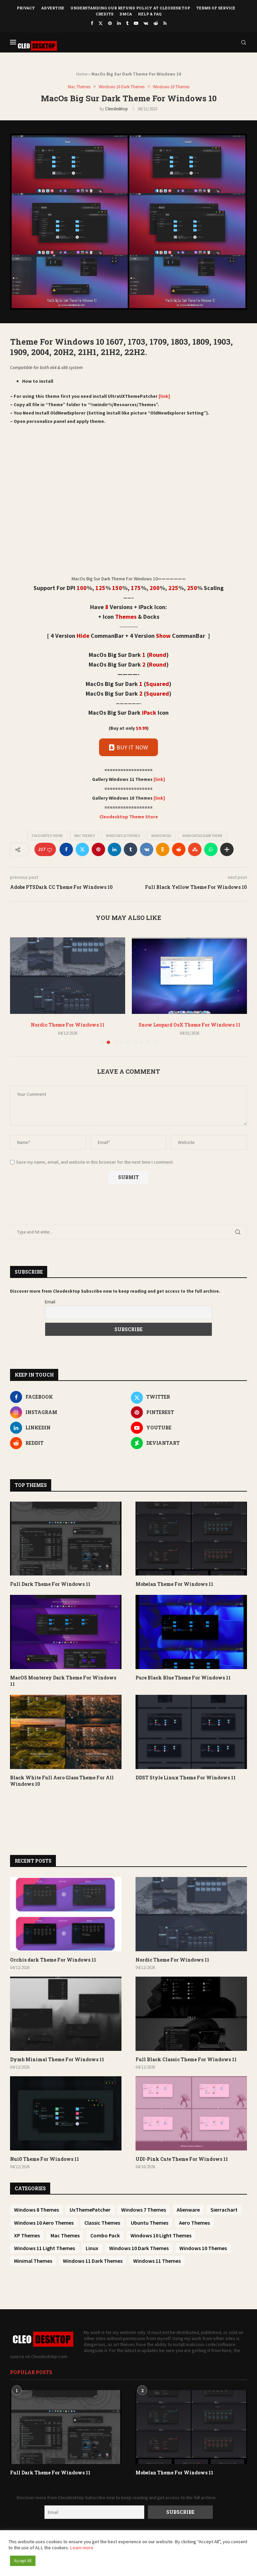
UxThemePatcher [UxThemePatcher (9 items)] (90, 2209)
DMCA (125, 13)
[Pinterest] (110, 23)
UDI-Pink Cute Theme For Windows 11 (182, 2159)
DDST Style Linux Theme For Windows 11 (186, 1777)
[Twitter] (100, 23)
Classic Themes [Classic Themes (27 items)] (102, 2222)
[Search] (243, 42)
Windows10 (161, 835)
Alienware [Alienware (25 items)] (188, 2209)
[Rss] (165, 23)
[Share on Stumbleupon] (194, 849)
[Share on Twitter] (82, 849)
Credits (104, 13)
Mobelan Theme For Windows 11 (174, 1584)
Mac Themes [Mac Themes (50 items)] (65, 2235)
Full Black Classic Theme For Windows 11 (186, 2059)
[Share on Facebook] (66, 849)
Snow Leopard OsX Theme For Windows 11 (189, 1025)
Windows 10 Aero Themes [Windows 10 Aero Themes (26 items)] (44, 2222)
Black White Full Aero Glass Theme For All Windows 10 (62, 1780)
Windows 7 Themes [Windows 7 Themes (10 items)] (143, 2209)
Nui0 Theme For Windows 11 (44, 2159)
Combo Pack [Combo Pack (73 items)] (105, 2235)
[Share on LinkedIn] (114, 849)
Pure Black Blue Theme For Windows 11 (183, 1677)
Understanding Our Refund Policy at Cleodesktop (130, 7)
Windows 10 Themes (123, 835)
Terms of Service (215, 7)
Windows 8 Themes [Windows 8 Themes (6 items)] (36, 2209)
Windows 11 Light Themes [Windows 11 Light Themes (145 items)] (44, 2248)
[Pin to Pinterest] (98, 849)
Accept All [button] (22, 2561)
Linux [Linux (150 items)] (92, 2248)
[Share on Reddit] (178, 849)
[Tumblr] (127, 23)
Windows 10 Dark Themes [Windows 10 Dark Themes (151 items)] (139, 2248)
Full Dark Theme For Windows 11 (50, 1584)
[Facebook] (92, 23)
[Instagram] (68, 1412)
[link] (164, 396)
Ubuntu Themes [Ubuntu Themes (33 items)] (149, 2222)
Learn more (81, 2548)
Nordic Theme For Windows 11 (67, 1025)
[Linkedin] (119, 23)
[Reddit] (156, 23)
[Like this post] (49, 850)
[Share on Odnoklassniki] (162, 849)
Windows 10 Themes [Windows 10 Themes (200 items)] (203, 2248)
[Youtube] (136, 23)
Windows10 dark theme (202, 835)
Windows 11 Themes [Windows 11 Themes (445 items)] (157, 2260)
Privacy (26, 7)
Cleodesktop (116, 109)
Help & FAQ (150, 13)
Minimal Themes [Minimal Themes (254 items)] (33, 2260)
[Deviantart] (189, 1443)
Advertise (52, 7)
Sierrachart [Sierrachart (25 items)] (224, 2209)
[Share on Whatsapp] (211, 849)
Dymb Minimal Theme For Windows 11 (57, 2059)
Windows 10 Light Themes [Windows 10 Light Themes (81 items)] (161, 2235)
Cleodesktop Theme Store (128, 817)
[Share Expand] (227, 849)
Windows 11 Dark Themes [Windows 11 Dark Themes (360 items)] (92, 2260)
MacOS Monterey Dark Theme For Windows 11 (63, 1680)
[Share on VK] (146, 849)
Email (50, 1302)
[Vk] (146, 23)
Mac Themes (84, 835)
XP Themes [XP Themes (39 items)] (27, 2235)
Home (81, 74)
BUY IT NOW (128, 747)
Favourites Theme (47, 835)
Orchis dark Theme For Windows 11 (53, 1960)
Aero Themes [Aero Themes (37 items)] (194, 2222)
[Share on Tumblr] (130, 849)
